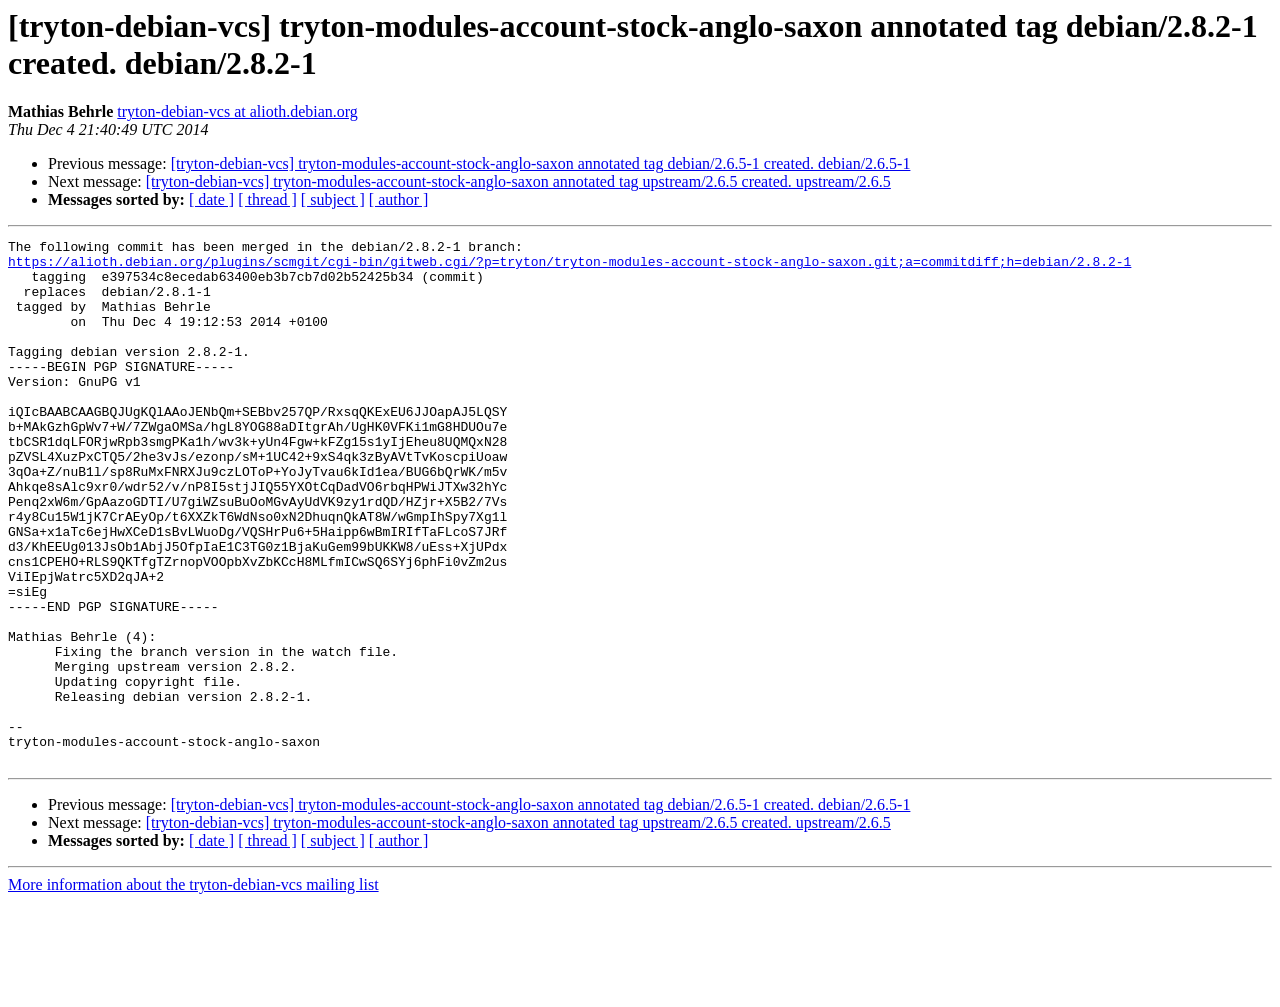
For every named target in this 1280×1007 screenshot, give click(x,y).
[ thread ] (267, 199)
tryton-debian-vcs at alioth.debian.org (237, 111)
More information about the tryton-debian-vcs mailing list (193, 989)
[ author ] (399, 199)
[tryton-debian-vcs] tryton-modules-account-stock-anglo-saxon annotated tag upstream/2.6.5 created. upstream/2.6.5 (518, 181)
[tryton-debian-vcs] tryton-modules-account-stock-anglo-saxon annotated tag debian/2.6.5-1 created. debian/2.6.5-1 (541, 163)
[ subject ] (333, 199)
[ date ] (211, 199)
